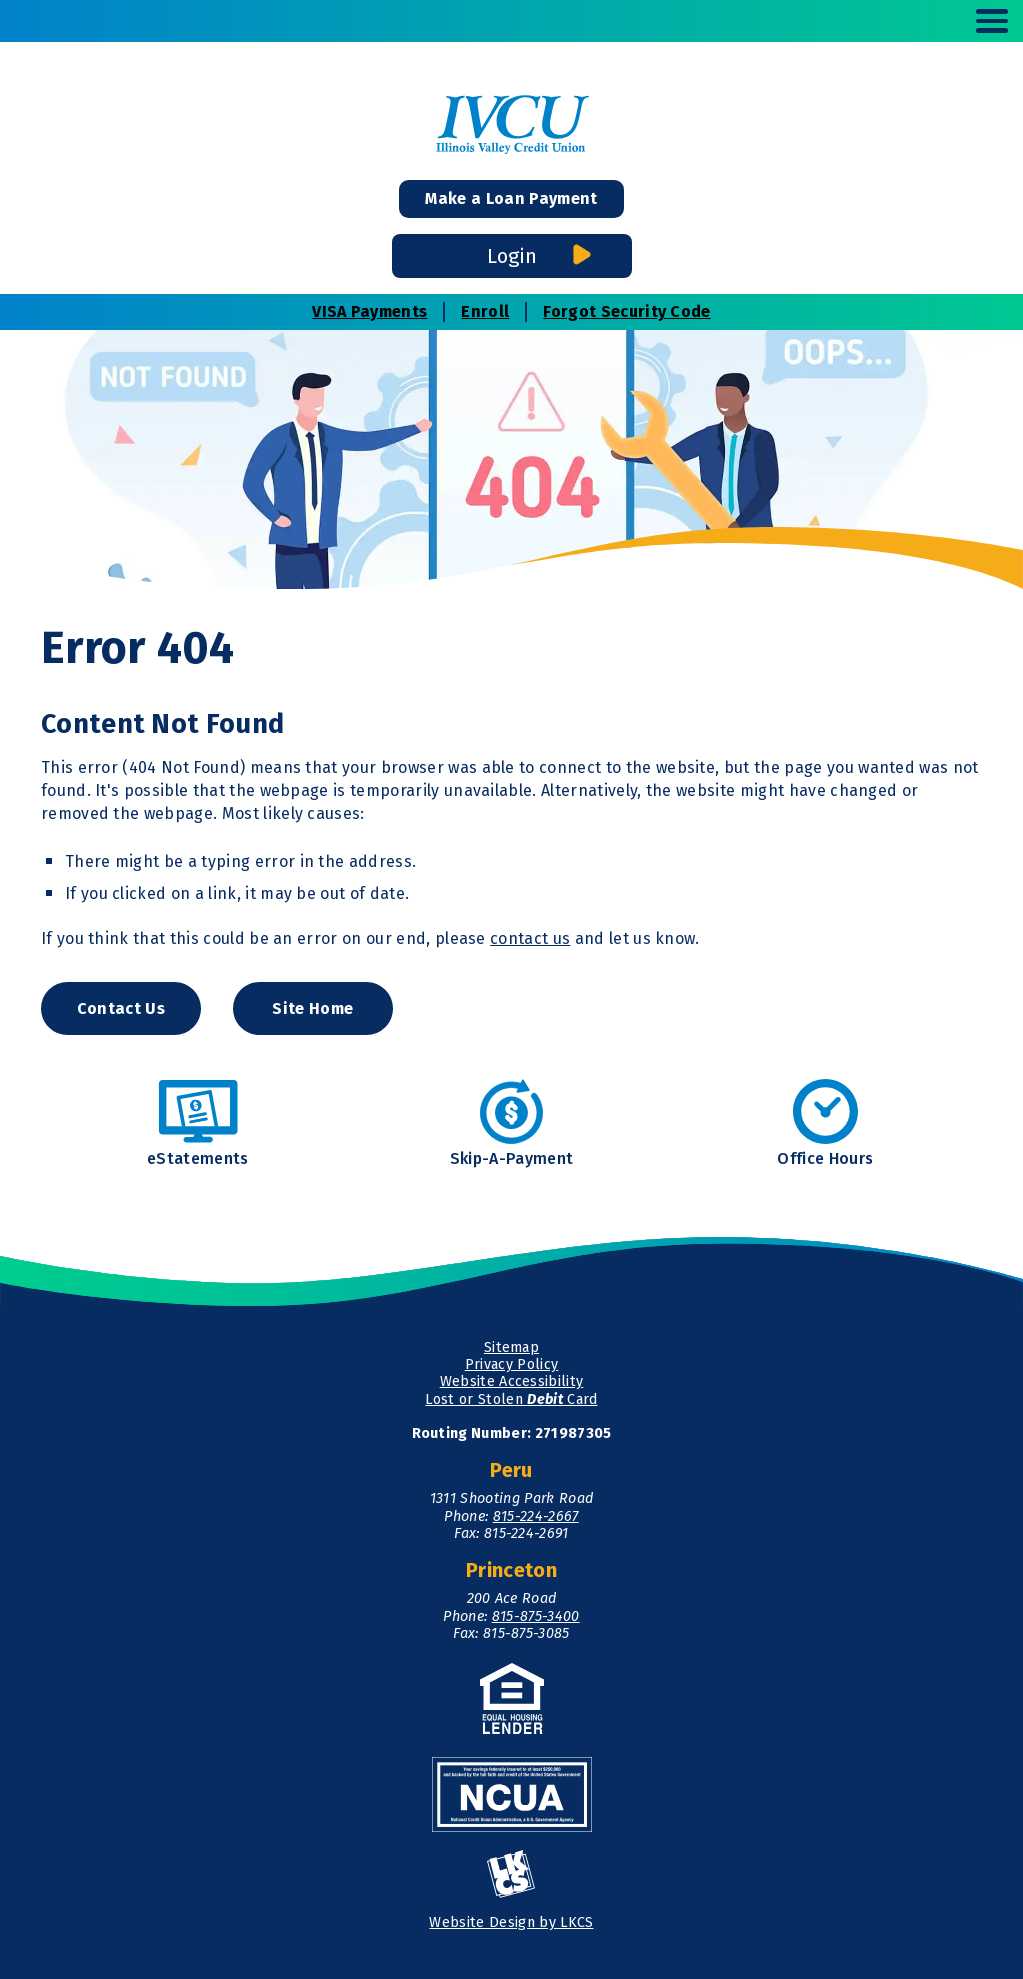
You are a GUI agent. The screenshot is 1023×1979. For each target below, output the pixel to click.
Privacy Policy (511, 1364)
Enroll (485, 311)
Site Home (312, 1008)
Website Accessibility (512, 1381)
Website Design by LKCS (511, 1922)
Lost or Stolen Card (511, 1399)
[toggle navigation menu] (984, 21)
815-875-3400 (536, 1616)
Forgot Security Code (626, 311)
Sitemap (511, 1347)
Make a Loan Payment (511, 198)
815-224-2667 (536, 1516)
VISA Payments (369, 311)
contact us (530, 938)
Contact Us (121, 1008)
